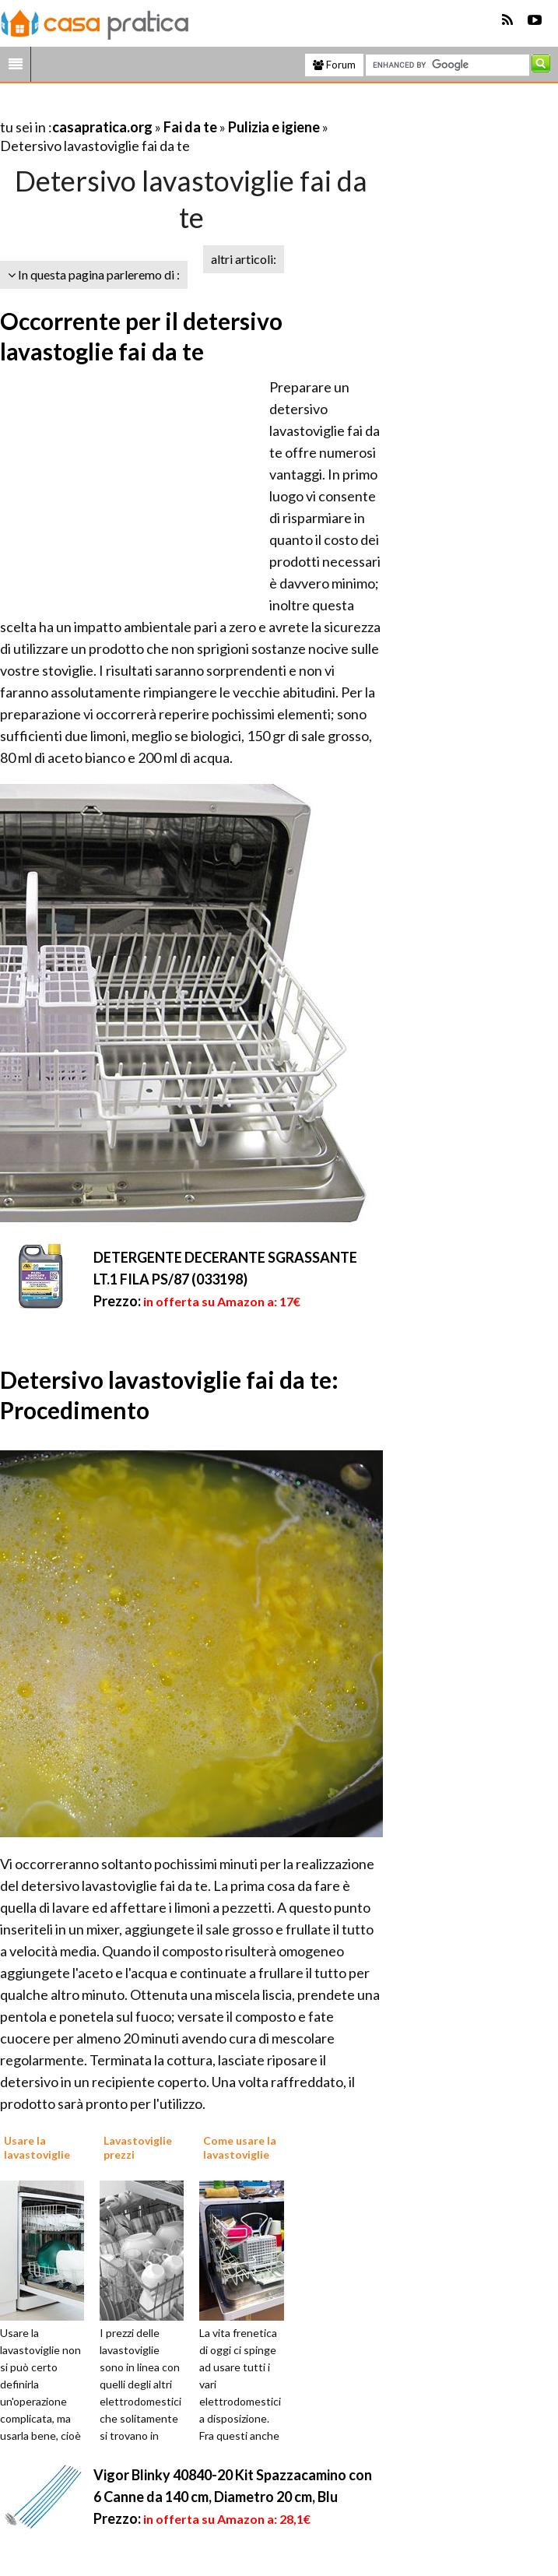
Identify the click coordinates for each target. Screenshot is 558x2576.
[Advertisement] (182, 108)
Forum (334, 64)
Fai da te (190, 126)
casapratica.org (102, 126)
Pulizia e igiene (274, 126)
